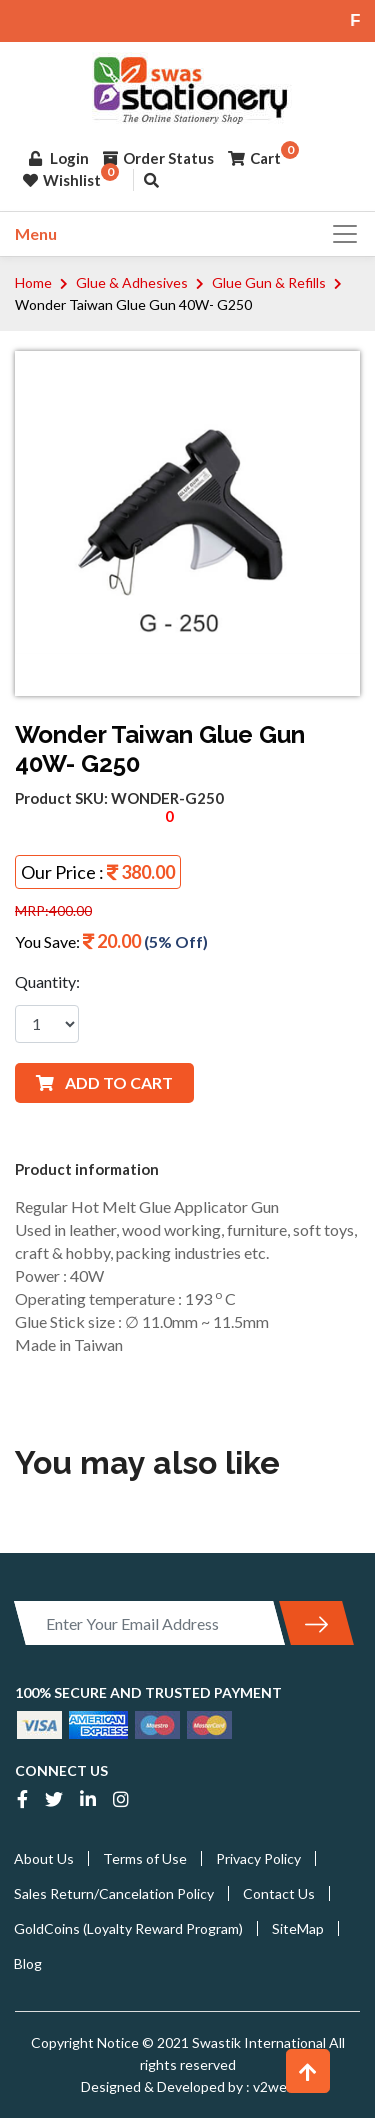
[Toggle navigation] (339, 234)
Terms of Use (145, 1858)
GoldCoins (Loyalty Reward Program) (128, 1928)
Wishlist (62, 180)
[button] (308, 2071)
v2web (272, 2086)
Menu (36, 233)
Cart (254, 158)
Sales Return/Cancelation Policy (114, 1893)
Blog (28, 1963)
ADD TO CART (104, 1082)
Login (59, 158)
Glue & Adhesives (132, 282)
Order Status (158, 158)
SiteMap (298, 1928)
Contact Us (279, 1893)
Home (33, 282)
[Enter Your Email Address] (149, 1623)
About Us (44, 1858)
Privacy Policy (258, 1858)
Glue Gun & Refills (269, 282)
